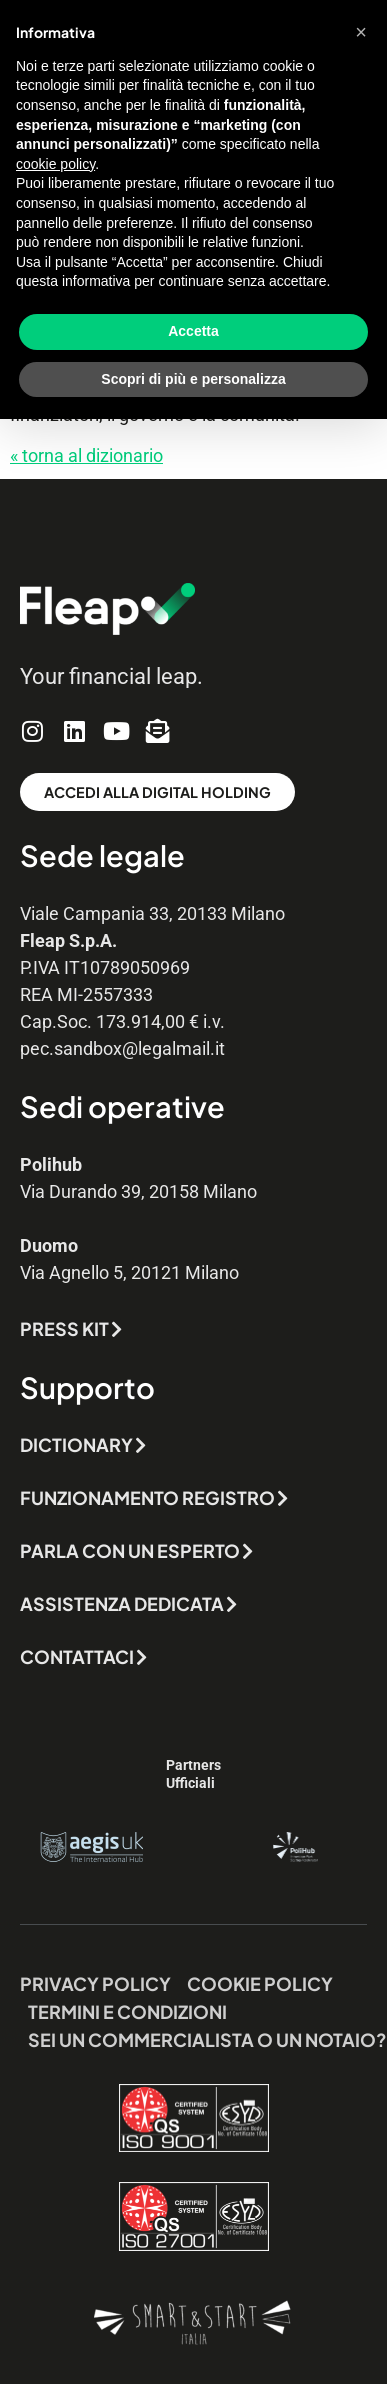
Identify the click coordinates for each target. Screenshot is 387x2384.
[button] (361, 32)
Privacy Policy (95, 1983)
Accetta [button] (193, 331)
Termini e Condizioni (127, 2011)
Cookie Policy (260, 1983)
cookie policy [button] (55, 164)
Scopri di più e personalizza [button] (193, 379)
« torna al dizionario (86, 455)
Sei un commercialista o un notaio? (207, 2039)
